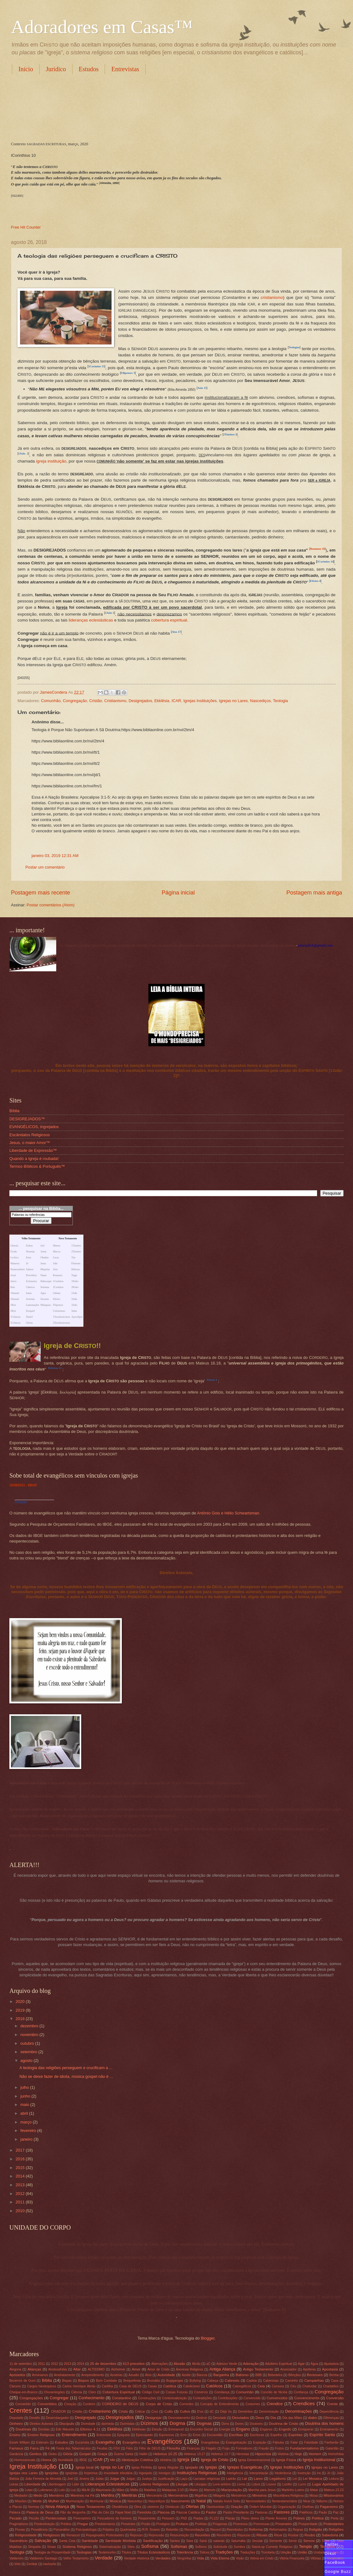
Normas (33, 2507)
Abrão (196, 2363)
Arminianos (40, 2375)
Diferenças (331, 2418)
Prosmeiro (283, 2524)
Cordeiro (89, 2404)
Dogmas (204, 2423)
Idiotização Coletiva (137, 2460)
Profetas (201, 2524)
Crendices (304, 2403)
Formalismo (244, 2448)
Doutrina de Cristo (283, 2423)
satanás (219, 2541)
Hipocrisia (263, 2454)
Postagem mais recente (40, 892)
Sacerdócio (18, 2541)
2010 (21, 2210)
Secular (257, 2541)
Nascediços (260, 700)
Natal (201, 2501)
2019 (21, 2010)
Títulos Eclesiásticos (153, 2552)
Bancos (201, 2375)
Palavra (14, 2512)
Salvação (43, 2540)
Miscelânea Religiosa (288, 2495)
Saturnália (238, 2541)
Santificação (153, 2541)
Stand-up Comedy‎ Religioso (271, 2547)
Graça (102, 2454)
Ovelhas (308, 2507)
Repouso (136, 2535)
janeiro (26, 2139)
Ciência (76, 2392)
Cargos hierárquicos (41, 2386)
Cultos (185, 2411)
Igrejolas (51, 2473)
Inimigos (164, 2473)
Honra (47, 2460)
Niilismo (322, 2501)
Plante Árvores (276, 2518)
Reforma (255, 2529)
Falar (294, 2442)
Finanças (193, 2448)
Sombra (239, 2547)
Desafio (34, 2418)
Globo (52, 2454)
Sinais (51, 2547)
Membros (56, 2495)
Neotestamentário (284, 2501)
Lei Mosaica (312, 2478)
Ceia (261, 2386)
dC (212, 2411)
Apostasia (330, 2369)
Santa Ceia (67, 2541)
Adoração (251, 2363)
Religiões (336, 2529)
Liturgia (182, 2484)
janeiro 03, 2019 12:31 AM (55, 855)
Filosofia (173, 2448)
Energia (224, 2429)
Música (115, 2501)
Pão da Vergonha (73, 2512)
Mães (120, 2490)
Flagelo (211, 2448)
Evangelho (105, 2442)
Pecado (15, 2518)
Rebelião (172, 2529)
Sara (189, 2541)
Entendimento (74, 2434)
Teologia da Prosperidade (52, 2552)
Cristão (95, 700)
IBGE (83, 2460)
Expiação (259, 2442)
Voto (17, 2564)
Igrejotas (71, 2473)
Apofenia (309, 2369)
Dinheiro (16, 2423)
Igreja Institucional (319, 2459)
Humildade (65, 2460)
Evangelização (236, 2442)
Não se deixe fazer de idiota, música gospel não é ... (66, 2076)
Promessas (261, 2524)
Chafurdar (309, 2386)
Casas (152, 2386)
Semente (275, 2541)
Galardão (332, 2448)
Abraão (179, 2363)
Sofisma (150, 2546)
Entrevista (104, 2435)
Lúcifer (287, 2484)
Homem (315, 2454)
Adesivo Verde (226, 2363)
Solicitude (220, 2547)
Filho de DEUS (150, 2448)
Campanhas (314, 2380)
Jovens (84, 2478)
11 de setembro (20, 2363)
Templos (327, 2546)
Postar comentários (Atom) (50, 905)
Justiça (147, 2478)
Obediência (120, 2507)
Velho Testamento (76, 2558)
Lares (258, 2478)
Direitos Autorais (41, 2423)
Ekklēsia (161, 700)
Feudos (102, 2448)
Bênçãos (294, 2375)
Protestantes (333, 2524)
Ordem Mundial (260, 2507)
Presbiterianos (105, 2524)
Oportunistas (215, 2507)
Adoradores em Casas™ (102, 27)
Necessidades (256, 2501)
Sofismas (179, 2546)
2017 (21, 2150)
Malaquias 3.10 (173, 2490)
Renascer (73, 2535)
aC (208, 2363)
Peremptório (82, 2518)
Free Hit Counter (26, 227)
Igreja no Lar (112, 2467)
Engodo (285, 2429)
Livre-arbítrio (222, 2484)
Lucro (302, 2484)
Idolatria (166, 2460)
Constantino (121, 2398)
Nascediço (134, 2501)
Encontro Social (201, 2429)
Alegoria (15, 2369)
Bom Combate (106, 2380)
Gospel (85, 2454)
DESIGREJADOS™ (27, 1119)
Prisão (145, 2524)
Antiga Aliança (222, 2369)
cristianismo (272, 297)
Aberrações (159, 2363)
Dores (239, 2423)
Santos (175, 2541)
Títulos (126, 2552)
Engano (243, 2429)
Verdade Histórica (136, 2558)
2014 (21, 2176)
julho (25, 2087)
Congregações (31, 2398)
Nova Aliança (57, 2506)
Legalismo (277, 2478)
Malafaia (150, 2490)
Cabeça (212, 2380)
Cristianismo (115, 700)
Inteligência (235, 2473)
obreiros (153, 2507)
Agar (301, 2363)
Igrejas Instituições (200, 700)
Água (314, 2363)
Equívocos (166, 2435)
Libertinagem (56, 2484)
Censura (278, 2386)
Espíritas (295, 2435)
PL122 (214, 2518)
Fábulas (278, 2442)
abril (24, 2113)
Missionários (334, 2495)
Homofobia (336, 2454)
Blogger (208, 2338)
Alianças (34, 2369)
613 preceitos (134, 2363)
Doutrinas (23, 2429)
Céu (293, 2386)
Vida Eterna (220, 2558)
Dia (273, 2418)
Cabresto (232, 2380)
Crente (332, 2404)
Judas (99, 2478)
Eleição (157, 2429)
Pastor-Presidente (236, 2512)
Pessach (168, 2518)
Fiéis (129, 2448)
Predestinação (44, 2524)
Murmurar (97, 2501)
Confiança (301, 2392)
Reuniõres (223, 2535)
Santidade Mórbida (120, 2541)
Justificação (166, 2478)
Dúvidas (44, 2429)
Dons (225, 2423)
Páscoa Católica (188, 2512)
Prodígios (163, 2524)
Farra (34, 2448)
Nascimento (180, 2501)
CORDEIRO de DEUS (120, 2404)
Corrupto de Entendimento (219, 2404)
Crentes (20, 2410)
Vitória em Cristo (261, 2558)
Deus (260, 2418)
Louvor (271, 2484)
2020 (21, 2001)
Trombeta (268, 2552)
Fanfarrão (332, 2442)
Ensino (14, 2435)
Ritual (278, 2535)
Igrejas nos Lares (23, 2473)
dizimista (107, 2423)
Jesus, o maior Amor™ (29, 1142)
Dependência (329, 2411)
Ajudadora (331, 2363)
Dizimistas (127, 2423)
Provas (20, 2529)
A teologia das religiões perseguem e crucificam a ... (65, 2067)
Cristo (123, 2411)
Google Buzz (338, 2571)
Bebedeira (275, 2375)
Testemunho (107, 2552)
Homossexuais (25, 2460)
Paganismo (329, 2507)
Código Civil (150, 2392)
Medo (37, 2495)
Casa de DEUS (130, 2386)
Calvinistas (271, 2380)
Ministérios (238, 2495)
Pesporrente (147, 2518)
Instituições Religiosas (197, 2472)
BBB (258, 2375)
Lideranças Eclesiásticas (107, 2484)
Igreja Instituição (33, 2466)
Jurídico (56, 69)
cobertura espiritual (169, 620)
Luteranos (45, 2490)
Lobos (255, 2484)
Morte (37, 2501)
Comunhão (51, 700)
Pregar (82, 2524)
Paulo (323, 2512)
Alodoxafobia (57, 2369)
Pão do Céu (100, 2512)
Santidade (90, 2541)
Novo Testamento (91, 2507)
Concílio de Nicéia (274, 2392)
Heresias (242, 2454)
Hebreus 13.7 (221, 2454)
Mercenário (155, 2495)
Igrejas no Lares (233, 700)
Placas (230, 2518)
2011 (21, 2202)
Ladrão (231, 2478)
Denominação (269, 2411)
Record (215, 2529)
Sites (131, 2547)
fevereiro (28, 2130)
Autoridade (166, 2375)
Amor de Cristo (158, 2369)
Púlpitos (108, 2529)
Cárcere (15, 2386)
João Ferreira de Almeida (43, 2478)
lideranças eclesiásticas (91, 620)
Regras (298, 2529)
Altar (77, 2369)
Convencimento (306, 2398)
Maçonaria (103, 2490)
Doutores (256, 2423)
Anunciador (288, 2369)
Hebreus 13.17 (194, 2454)
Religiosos (51, 2535)
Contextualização (174, 2398)
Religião (21, 1502)
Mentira (107, 2495)
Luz (73, 2490)
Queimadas (128, 2529)
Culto (168, 2411)
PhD (184, 2518)
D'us (200, 2411)
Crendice (274, 2403)
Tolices (204, 2552)
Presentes (128, 2524)
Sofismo (201, 2547)
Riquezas (244, 2535)
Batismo (242, 2375)
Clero (92, 2392)
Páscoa (163, 2512)
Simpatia (34, 2547)
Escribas (236, 2435)
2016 (21, 2159)
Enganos (266, 2429)
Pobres (299, 2518)
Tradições (224, 2552)
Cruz (154, 2411)
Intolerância (283, 2473)
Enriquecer (306, 2429)
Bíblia (14, 1110)
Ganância (16, 2454)
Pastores (282, 2512)
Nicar (307, 2501)
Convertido (23, 2404)
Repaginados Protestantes (105, 2535)
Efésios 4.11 (90, 2429)
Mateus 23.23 (334, 2490)
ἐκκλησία (49, 2564)
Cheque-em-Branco (23, 2392)
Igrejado (191, 2467)
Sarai (203, 2541)
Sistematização (110, 2547)
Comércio (201, 2392)
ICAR (176, 700)
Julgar (115, 2478)
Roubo (310, 2535)
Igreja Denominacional (254, 2460)
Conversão (335, 2398)
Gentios (35, 2454)
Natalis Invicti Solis (226, 2501)
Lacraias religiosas (206, 2478)
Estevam (42, 2442)
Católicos (214, 2386)
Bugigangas (174, 2380)
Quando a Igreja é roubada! (33, 1158)
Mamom (210, 2490)
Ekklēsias (139, 2429)
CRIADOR (58, 2411)
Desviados (240, 2418)
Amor (136, 2369)
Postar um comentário (45, 867)
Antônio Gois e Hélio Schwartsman (228, 1513)
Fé (47, 2448)
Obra (137, 2507)
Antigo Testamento (258, 2369)
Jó (329, 2473)
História (283, 2454)
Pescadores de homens (114, 2518)
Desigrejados (140, 700)
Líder (75, 2484)
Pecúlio (34, 2518)
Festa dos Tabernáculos (73, 2448)
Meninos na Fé (83, 2495)
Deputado (16, 2418)
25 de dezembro (103, 2363)
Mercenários (178, 2495)
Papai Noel (123, 2512)
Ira (319, 2473)
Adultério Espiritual (278, 2363)
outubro (27, 2043)
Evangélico (131, 2442)
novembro (29, 2034)
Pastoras (261, 2512)
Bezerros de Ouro (22, 2380)
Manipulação (231, 2490)
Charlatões (331, 2386)
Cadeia (251, 2380)
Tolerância (184, 2552)
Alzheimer (118, 2369)
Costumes (253, 2404)
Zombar (31, 2564)
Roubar (293, 2535)
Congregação (75, 700)
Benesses (315, 2375)
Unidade (320, 2552)
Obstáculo (172, 2507)
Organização (287, 2507)
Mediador (21, 2495)
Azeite (186, 2375)
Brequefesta (132, 2380)
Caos (334, 2380)
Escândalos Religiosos (29, 1134)
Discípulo (66, 2423)
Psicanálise (61, 2529)
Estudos (88, 69)
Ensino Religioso (41, 2435)
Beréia (334, 2375)
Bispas (67, 2380)
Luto (61, 2490)
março (26, 2122)
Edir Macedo (65, 2429)
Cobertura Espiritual (118, 2392)
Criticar (140, 2411)
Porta (335, 2518)
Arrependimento (92, 2375)
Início (25, 69)
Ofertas (192, 2506)
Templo (305, 2546)
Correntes (186, 2404)
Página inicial (178, 892)
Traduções (247, 2552)
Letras (13, 2484)
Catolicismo (191, 2386)
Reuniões (202, 2535)
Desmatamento (179, 2418)
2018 (21, 2018)
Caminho (291, 2380)
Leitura (333, 2478)
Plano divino (250, 2518)
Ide (112, 2460)
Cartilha (107, 2386)
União (302, 2552)
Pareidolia (144, 2512)
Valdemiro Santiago (43, 2558)
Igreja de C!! (72, 1346)
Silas (326, 2541)
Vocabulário (335, 2558)
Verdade (104, 2557)
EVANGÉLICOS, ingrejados (34, 1126)
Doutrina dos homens (324, 2423)
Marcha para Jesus (262, 2490)
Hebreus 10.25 (165, 2454)
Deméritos (245, 2411)
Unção (286, 2552)
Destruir (201, 2418)
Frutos (279, 2448)
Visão (240, 2558)
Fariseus (16, 2448)
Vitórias (315, 2558)
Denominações (298, 2411)
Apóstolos (17, 2375)
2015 (21, 2167)
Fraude (264, 2448)
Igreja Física (286, 2460)
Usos (335, 2552)
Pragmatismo (18, 2524)
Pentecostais (56, 2518)
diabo (312, 2418)
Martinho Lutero (292, 2490)
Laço (184, 2478)
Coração (70, 2404)
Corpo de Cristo (159, 2404)
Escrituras (257, 2435)
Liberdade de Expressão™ (33, 1150)
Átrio (148, 2375)
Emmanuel (176, 2429)
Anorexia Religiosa (189, 2369)
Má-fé (86, 2490)
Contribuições (227, 2398)
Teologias (84, 2552)
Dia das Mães (292, 2418)
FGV (116, 2448)
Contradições (202, 2398)
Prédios (66, 2524)
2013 (21, 2184)
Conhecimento (91, 2397)
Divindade (88, 2423)
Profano (182, 2524)
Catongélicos (241, 2386)
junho (25, 2096)
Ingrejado (145, 2473)
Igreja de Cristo (214, 2459)
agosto (26, 2060)
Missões (21, 2501)
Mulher (53, 2501)
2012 (21, 2193)
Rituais (261, 2535)
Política (318, 2518)
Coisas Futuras (177, 2392)
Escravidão (215, 2435)
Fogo (226, 2448)
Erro (183, 2435)
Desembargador (57, 2418)
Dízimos (149, 2423)
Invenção (304, 2473)
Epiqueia (123, 2435)
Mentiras (129, 2495)
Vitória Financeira (291, 2558)
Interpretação (258, 2473)
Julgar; (131, 2478)
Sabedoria (330, 2535)
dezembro (29, 2026)
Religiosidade (26, 2535)
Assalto (133, 2375)
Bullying (195, 2380)
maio (25, 2104)
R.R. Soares (151, 2529)
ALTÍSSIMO (96, 2369)
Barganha (221, 2375)
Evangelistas (210, 2442)
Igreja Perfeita (142, 2467)
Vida (200, 2558)
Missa (313, 2495)
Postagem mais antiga (314, 892)
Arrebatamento (64, 2375)
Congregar (59, 2397)
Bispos (83, 2380)
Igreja (183, 2459)
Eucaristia (82, 2442)
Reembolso (234, 2529)
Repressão (156, 2535)
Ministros (259, 2495)
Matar (314, 2490)
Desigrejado (85, 2417)
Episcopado (144, 2435)
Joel (70, 2478)
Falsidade (311, 2442)
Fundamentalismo (304, 2448)
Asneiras (116, 2375)
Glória (67, 2454)
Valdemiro (16, 2558)
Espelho (276, 2435)
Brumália (153, 2380)
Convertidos (47, 2404)
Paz (336, 2512)
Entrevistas (125, 69)
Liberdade (32, 2484)
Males (194, 2490)
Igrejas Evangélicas (244, 2467)
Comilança (222, 2392)
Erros (197, 2435)
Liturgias (201, 2484)
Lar (244, 2478)
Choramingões (54, 2392)
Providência (39, 2529)
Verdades (163, 2558)
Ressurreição (179, 2535)
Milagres (219, 2495)
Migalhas (201, 2495)
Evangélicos (164, 2441)
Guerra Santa (123, 2454)
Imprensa (90, 2473)
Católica (169, 2386)
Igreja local (84, 2467)
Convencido (252, 2398)
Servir (293, 2541)
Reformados (278, 2529)
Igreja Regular (168, 2467)
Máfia (134, 2490)
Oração (236, 2507)
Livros (241, 2484)
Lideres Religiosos (154, 2484)
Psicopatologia (86, 2529)
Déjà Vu (226, 2411)
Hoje (298, 2454)
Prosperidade (307, 2524)
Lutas (28, 2490)
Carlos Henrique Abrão (79, 2386)
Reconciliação (194, 2529)
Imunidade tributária (118, 2473)
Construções (147, 2398)
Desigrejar (153, 2418)
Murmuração (75, 2501)
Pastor (211, 2512)
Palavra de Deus (39, 2512)
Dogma (177, 2423)
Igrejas (211, 2467)
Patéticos (305, 2512)
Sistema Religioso (77, 2547)
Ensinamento (329, 2429)
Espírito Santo (322, 2434)
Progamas (220, 2524)
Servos (309, 2541)
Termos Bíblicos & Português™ (37, 1166)
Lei (294, 2478)
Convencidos (276, 2398)
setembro (29, 2051)
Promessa (240, 2524)
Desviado (219, 2418)
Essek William (19, 2442)
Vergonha (184, 2558)
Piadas (198, 2518)
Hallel (143, 2454)
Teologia (280, 700)
